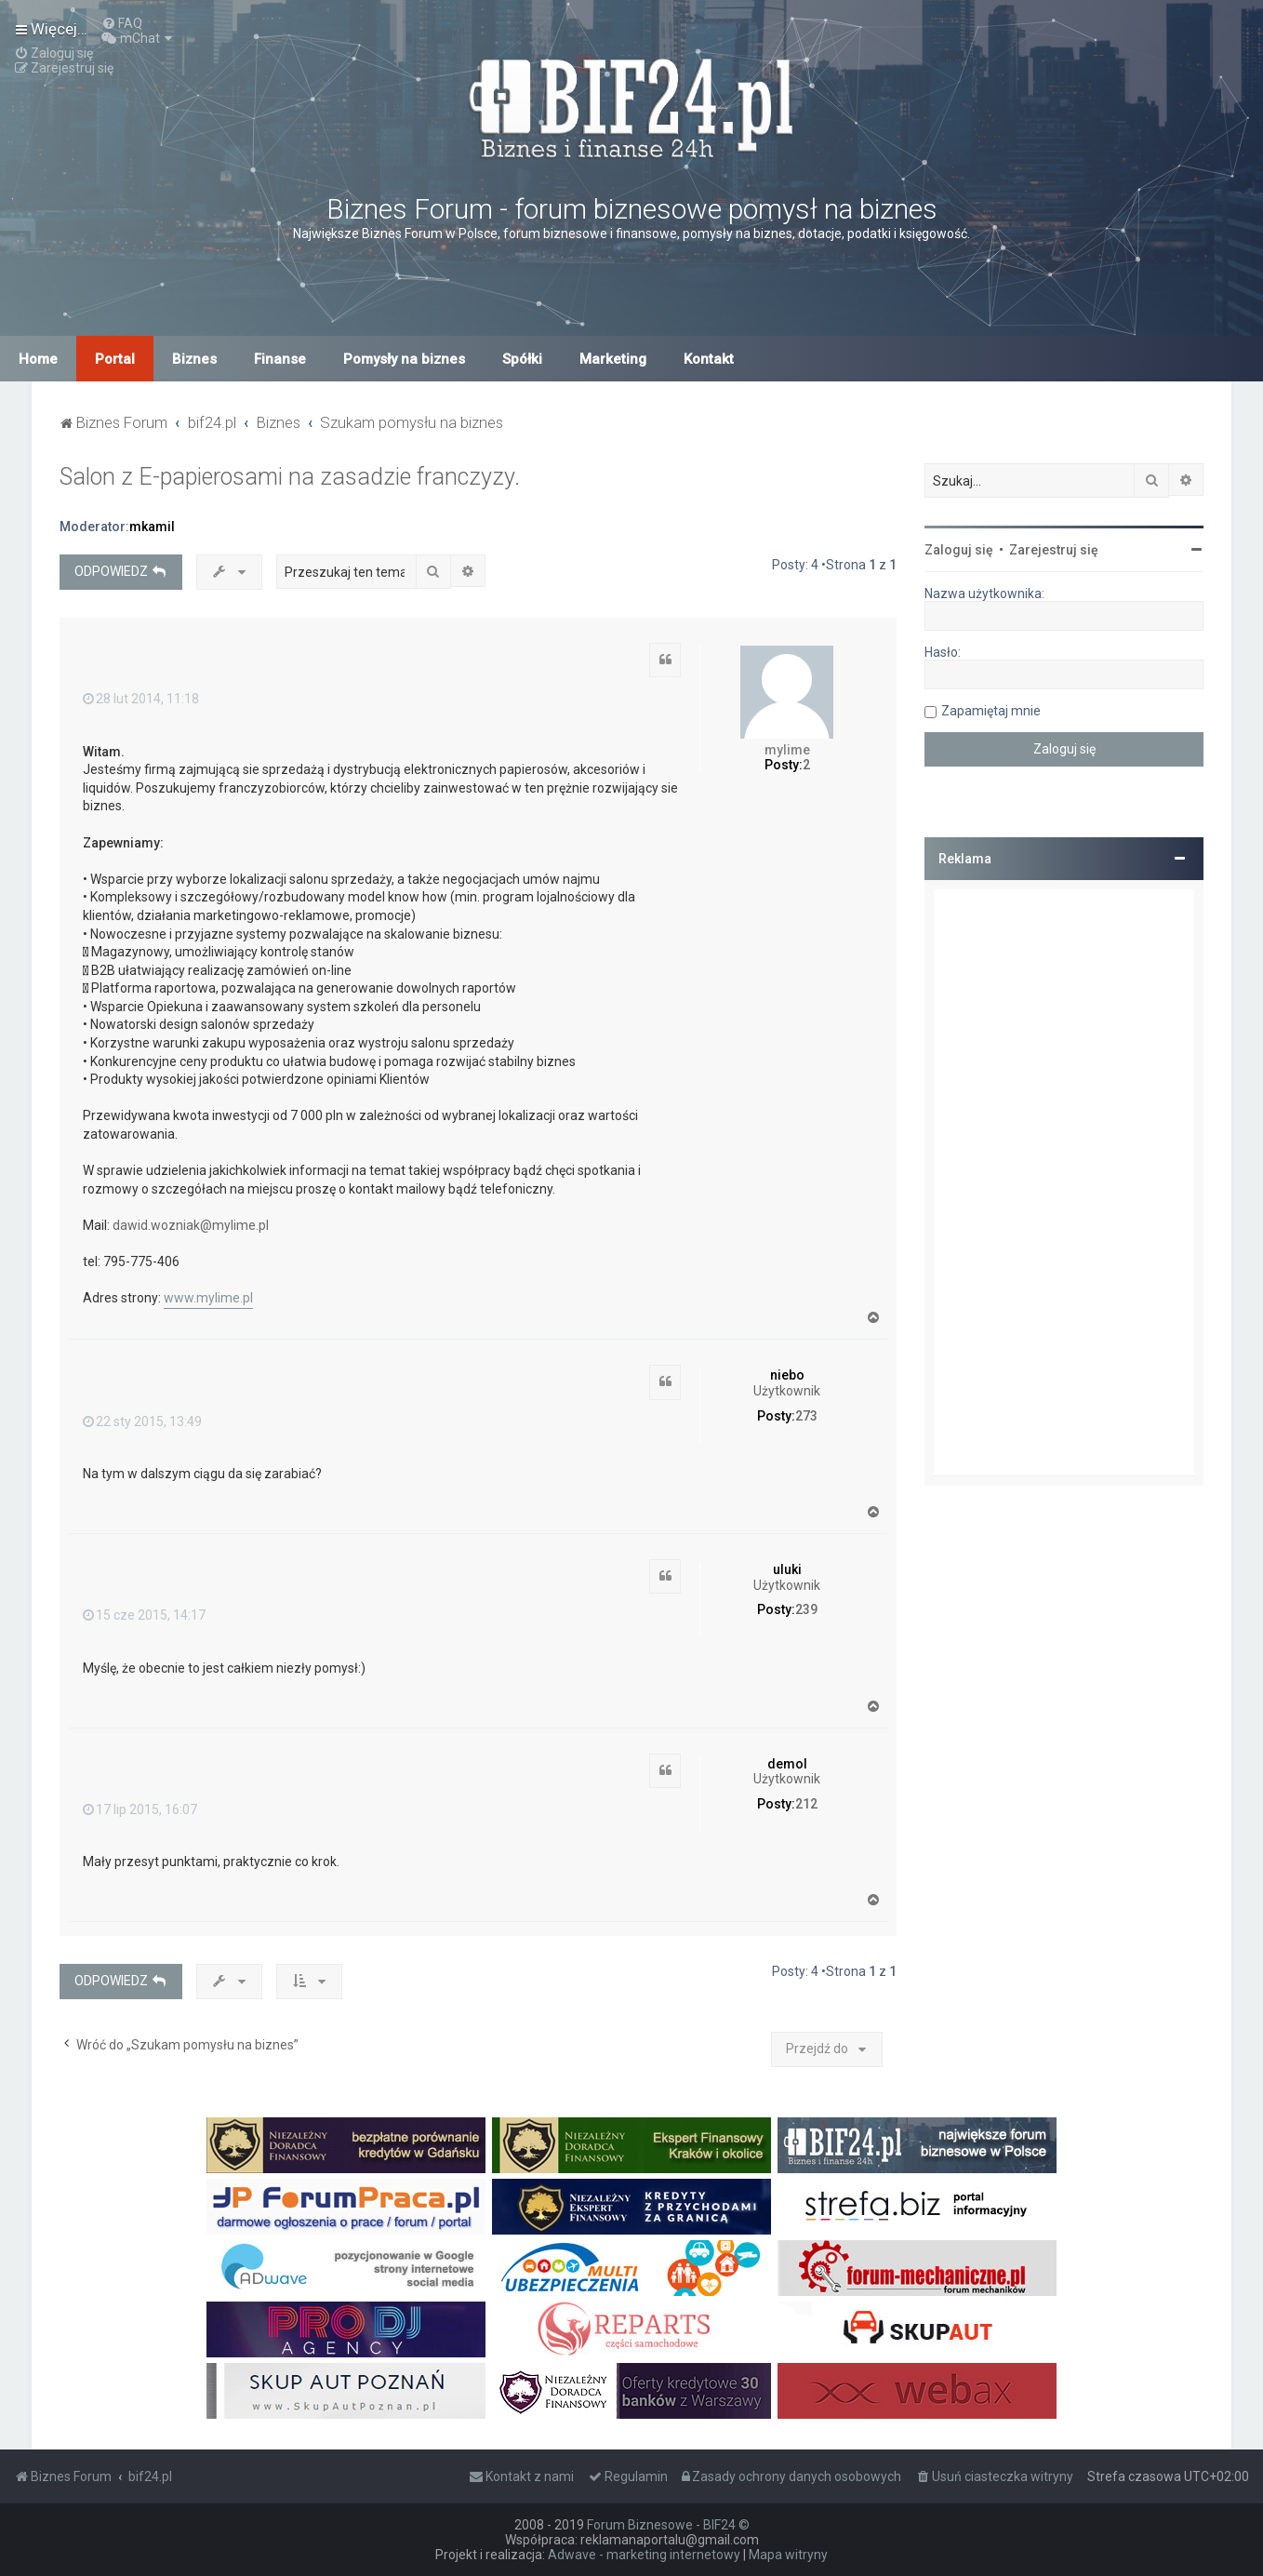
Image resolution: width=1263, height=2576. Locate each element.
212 (806, 1803)
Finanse (280, 359)
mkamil (152, 526)
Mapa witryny (788, 2554)
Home (38, 359)
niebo (787, 1375)
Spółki (522, 359)
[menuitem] (121, 23)
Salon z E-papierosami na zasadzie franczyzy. (290, 476)
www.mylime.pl (208, 1297)
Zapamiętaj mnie (991, 710)
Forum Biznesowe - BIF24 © (668, 2524)
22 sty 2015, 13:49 (142, 1421)
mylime (787, 749)
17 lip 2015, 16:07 (140, 1809)
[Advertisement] (1064, 1182)
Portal (115, 359)
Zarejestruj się (1053, 549)
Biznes (194, 359)
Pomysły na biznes (404, 359)
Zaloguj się (958, 549)
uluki (787, 1569)
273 (806, 1415)
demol (787, 1763)
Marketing (612, 359)
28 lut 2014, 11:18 (141, 698)
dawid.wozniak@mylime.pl (191, 1225)
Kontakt (709, 359)
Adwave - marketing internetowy (644, 2554)
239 (806, 1609)
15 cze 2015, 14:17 (144, 1615)
